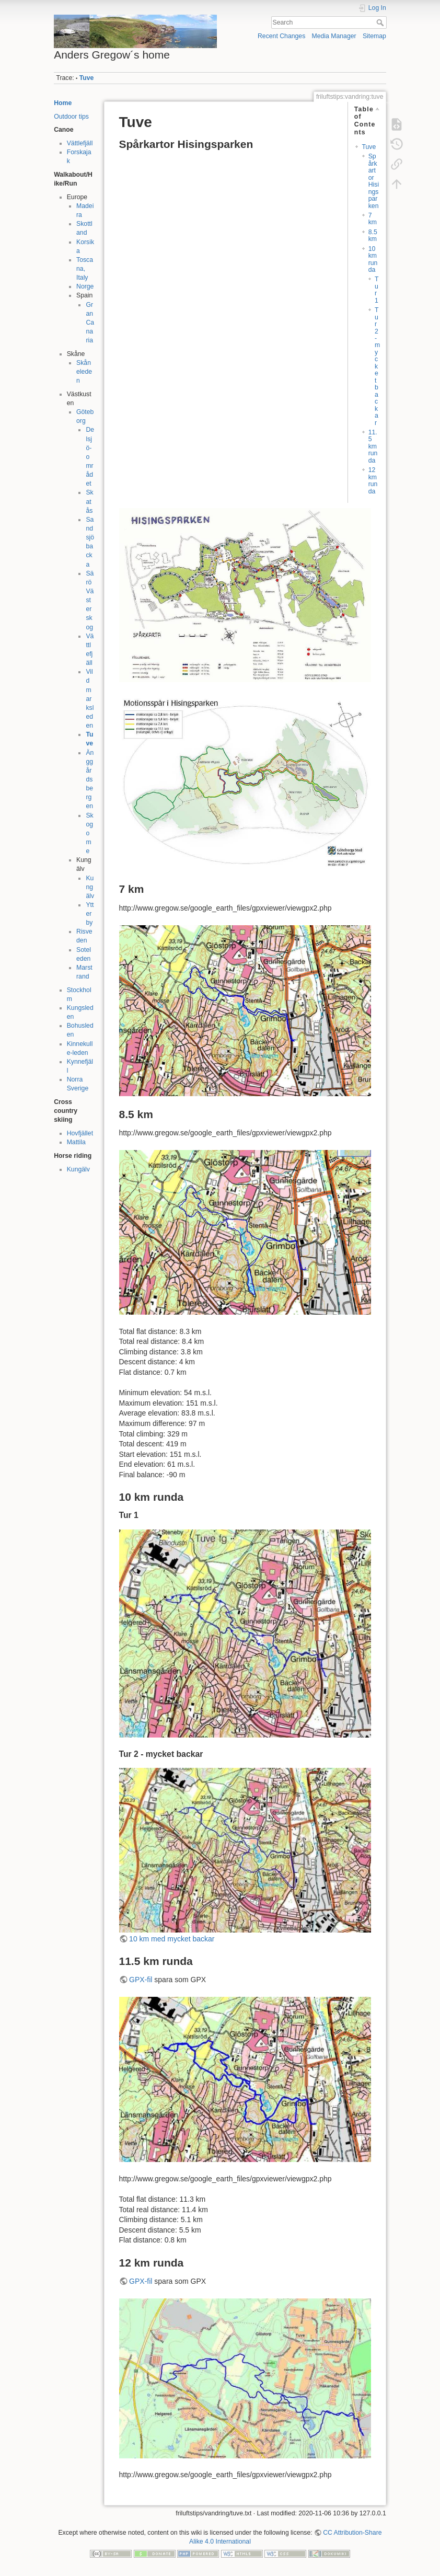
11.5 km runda (373, 446)
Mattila (76, 1142)
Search (381, 22)
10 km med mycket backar (171, 1939)
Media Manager (334, 36)
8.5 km (372, 235)
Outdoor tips (71, 116)
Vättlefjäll (80, 143)
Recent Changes (281, 36)
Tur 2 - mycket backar (377, 366)
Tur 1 (376, 289)
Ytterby (90, 913)
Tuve (86, 78)
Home (63, 103)
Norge (85, 286)
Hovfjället (80, 1133)
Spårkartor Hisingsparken (373, 181)
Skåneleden (84, 371)
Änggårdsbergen (90, 779)
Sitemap (374, 36)
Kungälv (90, 887)
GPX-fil (140, 1979)
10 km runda (373, 259)
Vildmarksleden (90, 698)
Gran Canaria (90, 322)
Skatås (89, 501)
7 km (372, 219)
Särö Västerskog (90, 600)
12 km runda (373, 480)
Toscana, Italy (84, 268)
